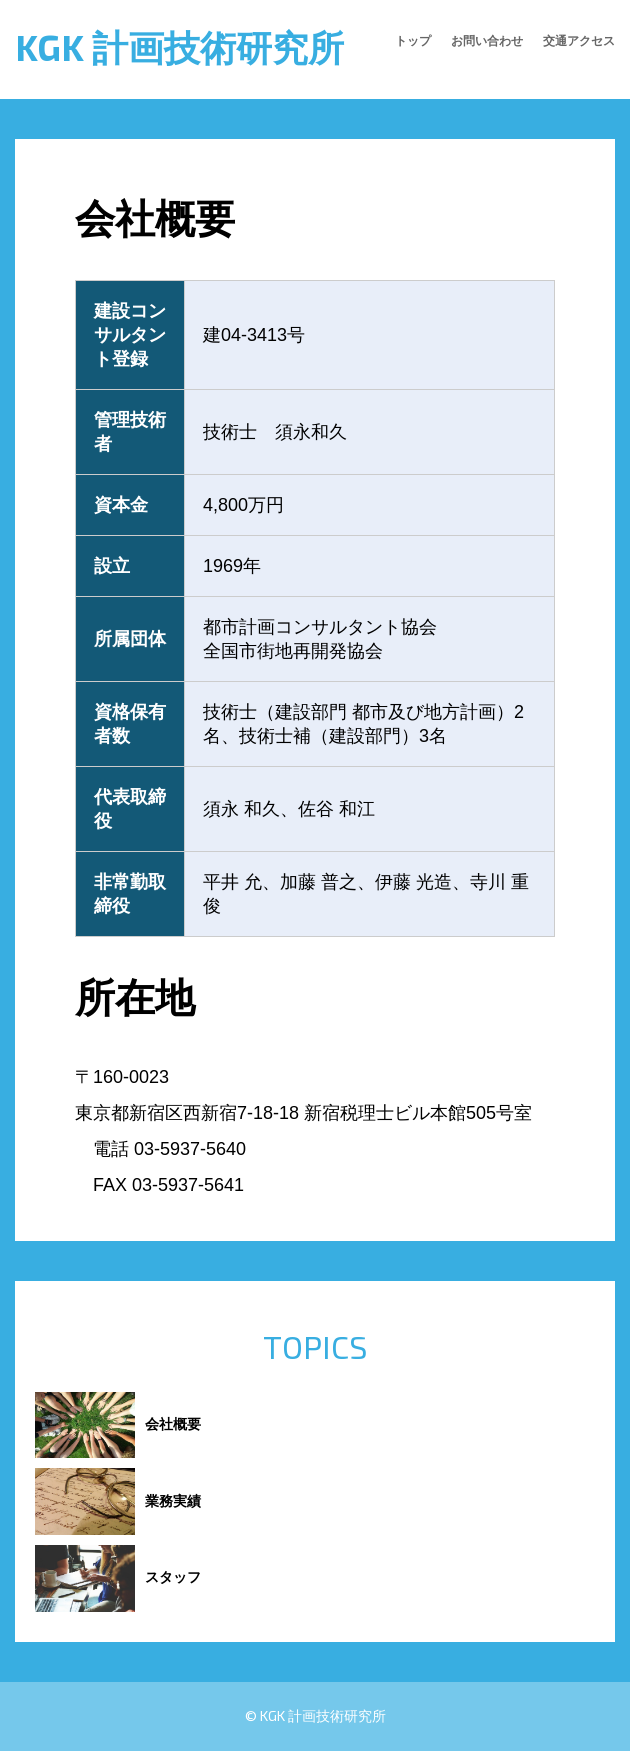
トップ (413, 40)
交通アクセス (579, 40)
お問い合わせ (487, 40)
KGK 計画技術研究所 (179, 46)
